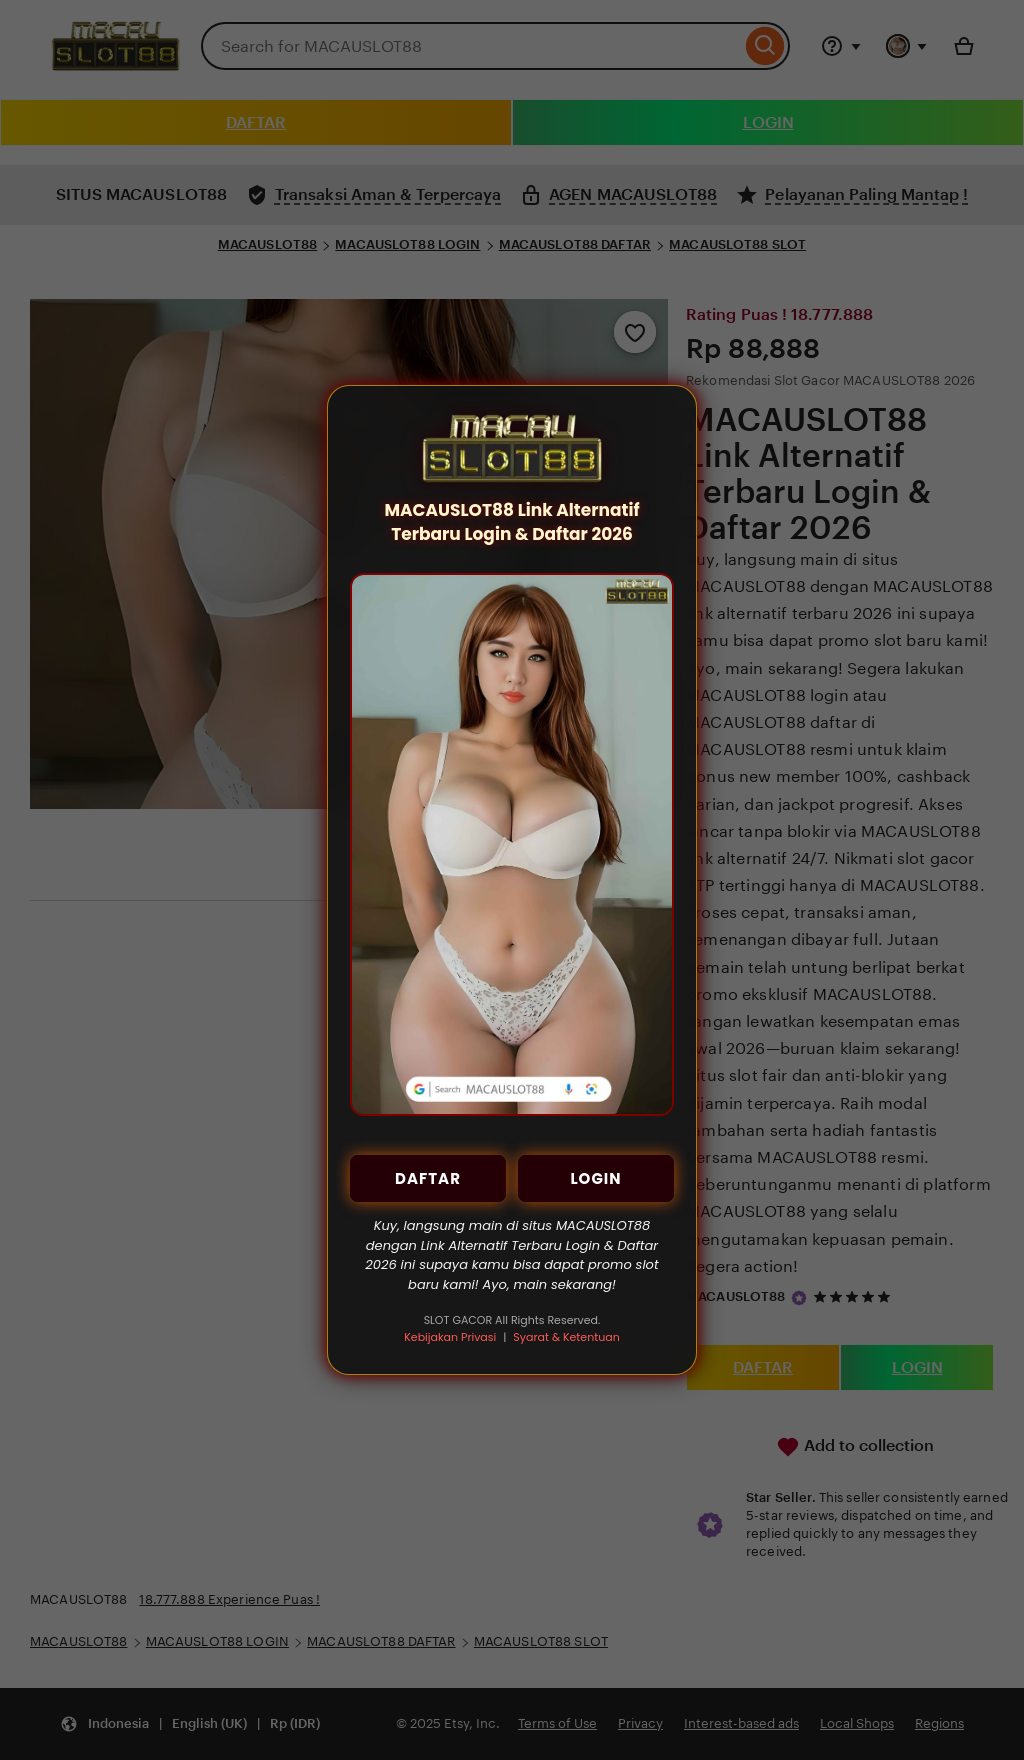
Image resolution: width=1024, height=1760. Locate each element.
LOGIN (595, 1178)
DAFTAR (428, 1178)
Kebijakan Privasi (450, 1337)
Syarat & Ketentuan (566, 1337)
